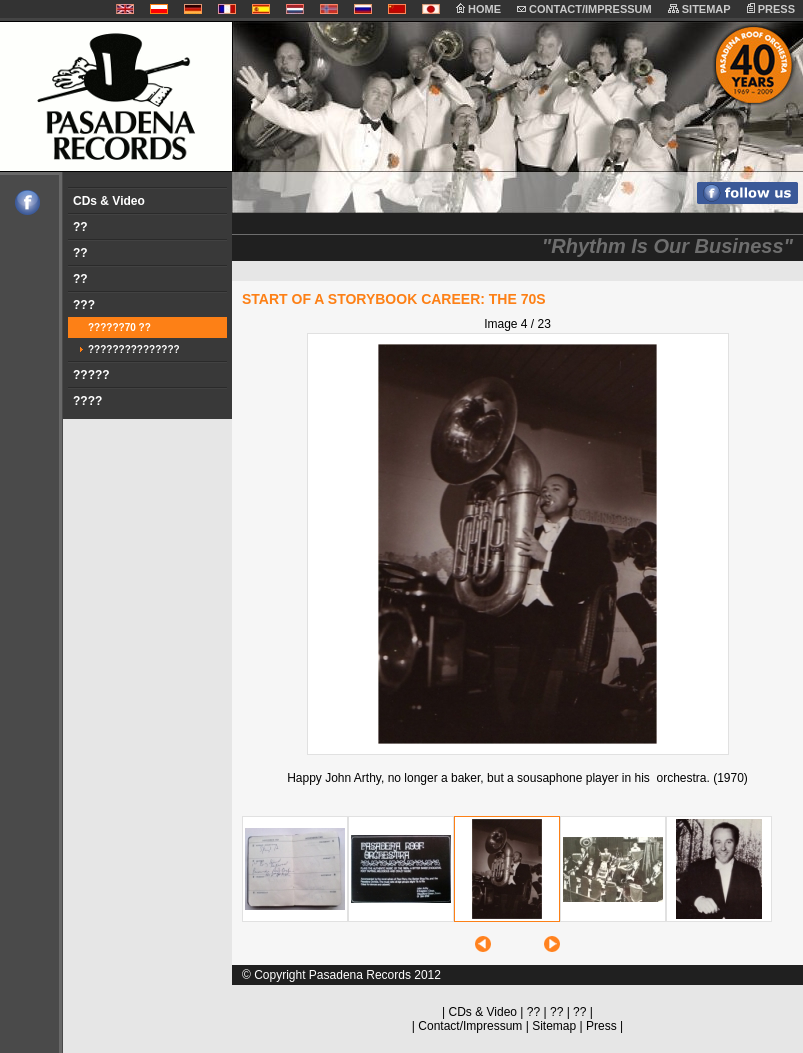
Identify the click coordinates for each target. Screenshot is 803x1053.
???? (87, 401)
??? (84, 305)
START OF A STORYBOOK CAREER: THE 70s (394, 299)
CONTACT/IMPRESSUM (584, 9)
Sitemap (554, 1026)
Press (601, 1026)
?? (80, 227)
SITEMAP (699, 9)
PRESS (771, 9)
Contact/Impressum (470, 1026)
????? (91, 375)
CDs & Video (109, 201)
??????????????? (134, 349)
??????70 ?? (119, 327)
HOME (478, 9)
